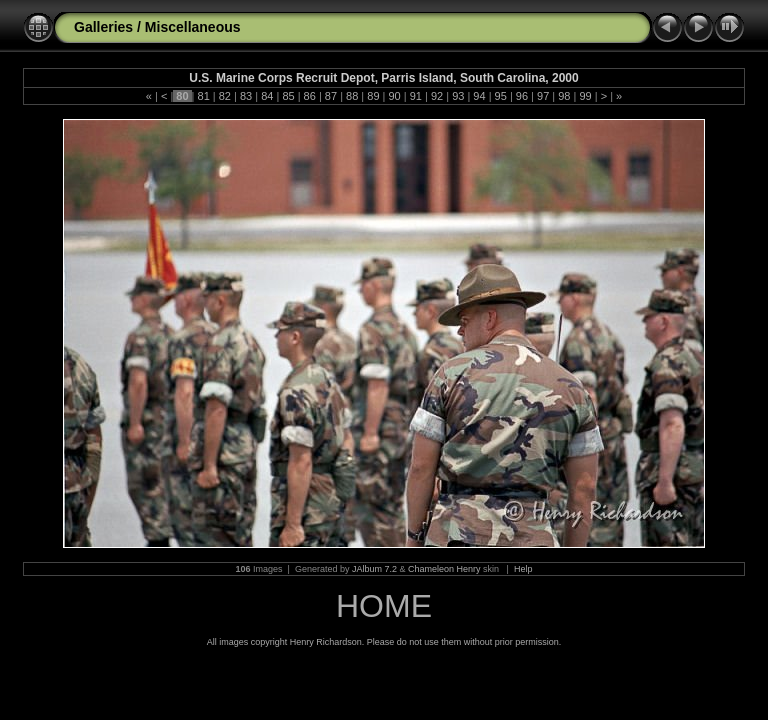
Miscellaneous (193, 27)
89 (373, 96)
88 (352, 96)
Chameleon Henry (444, 569)
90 (394, 96)
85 (288, 96)
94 (479, 96)
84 (267, 96)
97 (543, 96)
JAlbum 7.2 (374, 569)
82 (225, 96)
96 (522, 96)
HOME (384, 606)
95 (501, 96)
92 (437, 96)
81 (203, 96)
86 (310, 96)
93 (458, 96)
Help (523, 569)
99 (585, 96)
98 (564, 96)
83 (246, 96)
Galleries (103, 27)
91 (416, 96)
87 (331, 96)
